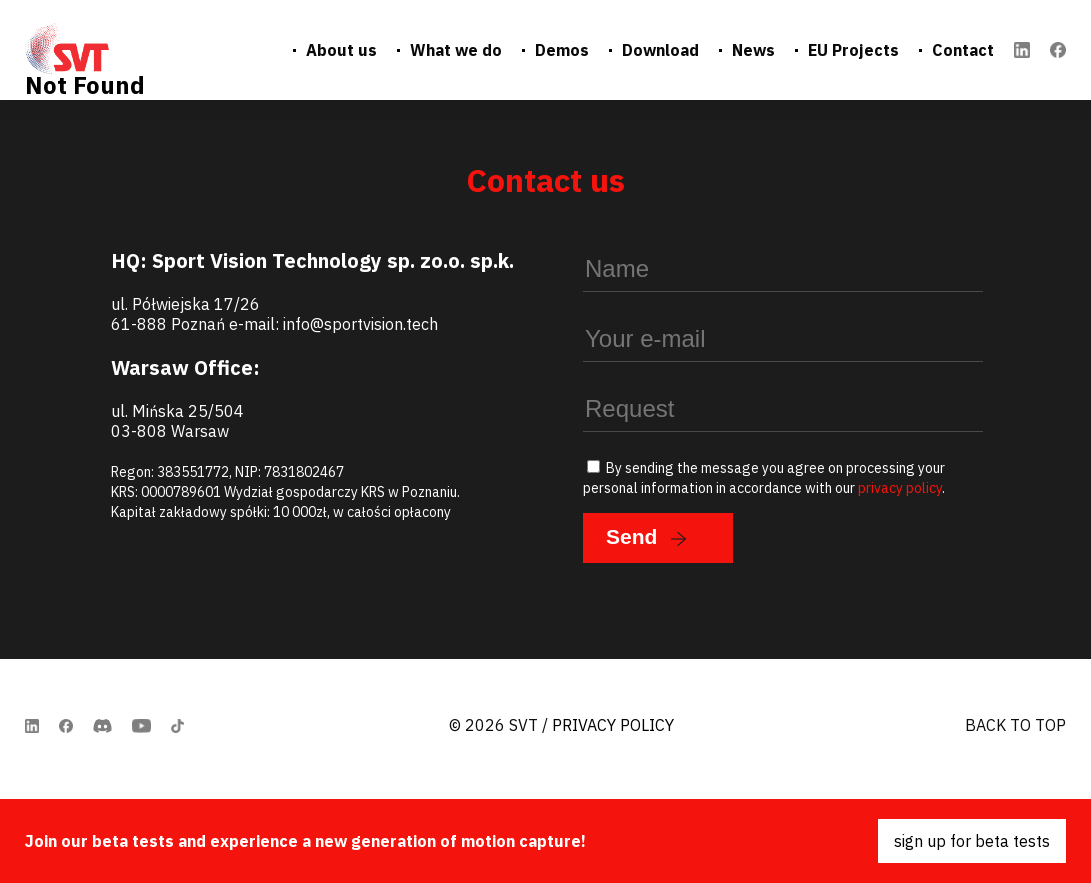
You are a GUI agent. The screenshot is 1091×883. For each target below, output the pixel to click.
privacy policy (900, 488)
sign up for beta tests (972, 841)
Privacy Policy (613, 725)
